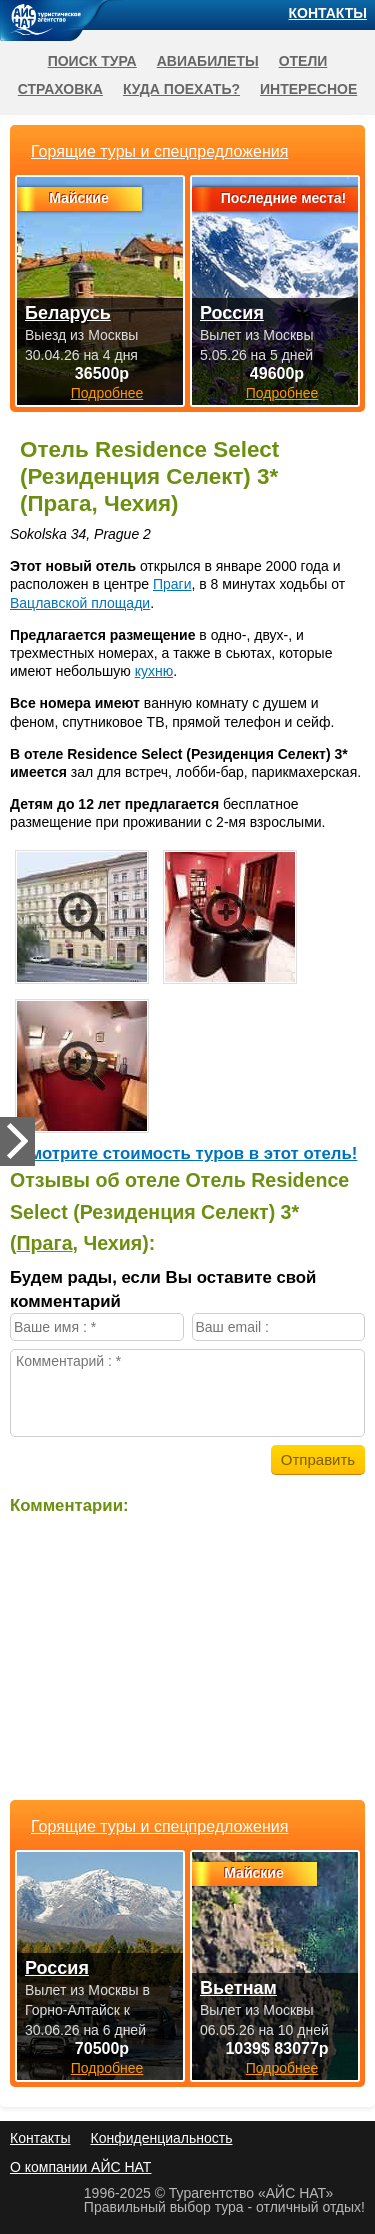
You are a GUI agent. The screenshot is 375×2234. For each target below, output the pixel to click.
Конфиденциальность (161, 2138)
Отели (303, 61)
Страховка (60, 89)
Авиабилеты (208, 61)
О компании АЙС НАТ (80, 2167)
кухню (154, 671)
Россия (57, 1968)
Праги (172, 584)
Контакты (328, 13)
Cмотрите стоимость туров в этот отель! (188, 1153)
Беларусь (68, 313)
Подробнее (107, 2068)
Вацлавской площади (80, 603)
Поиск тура (92, 61)
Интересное (308, 89)
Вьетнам (238, 1988)
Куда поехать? (181, 89)
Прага (45, 1243)
